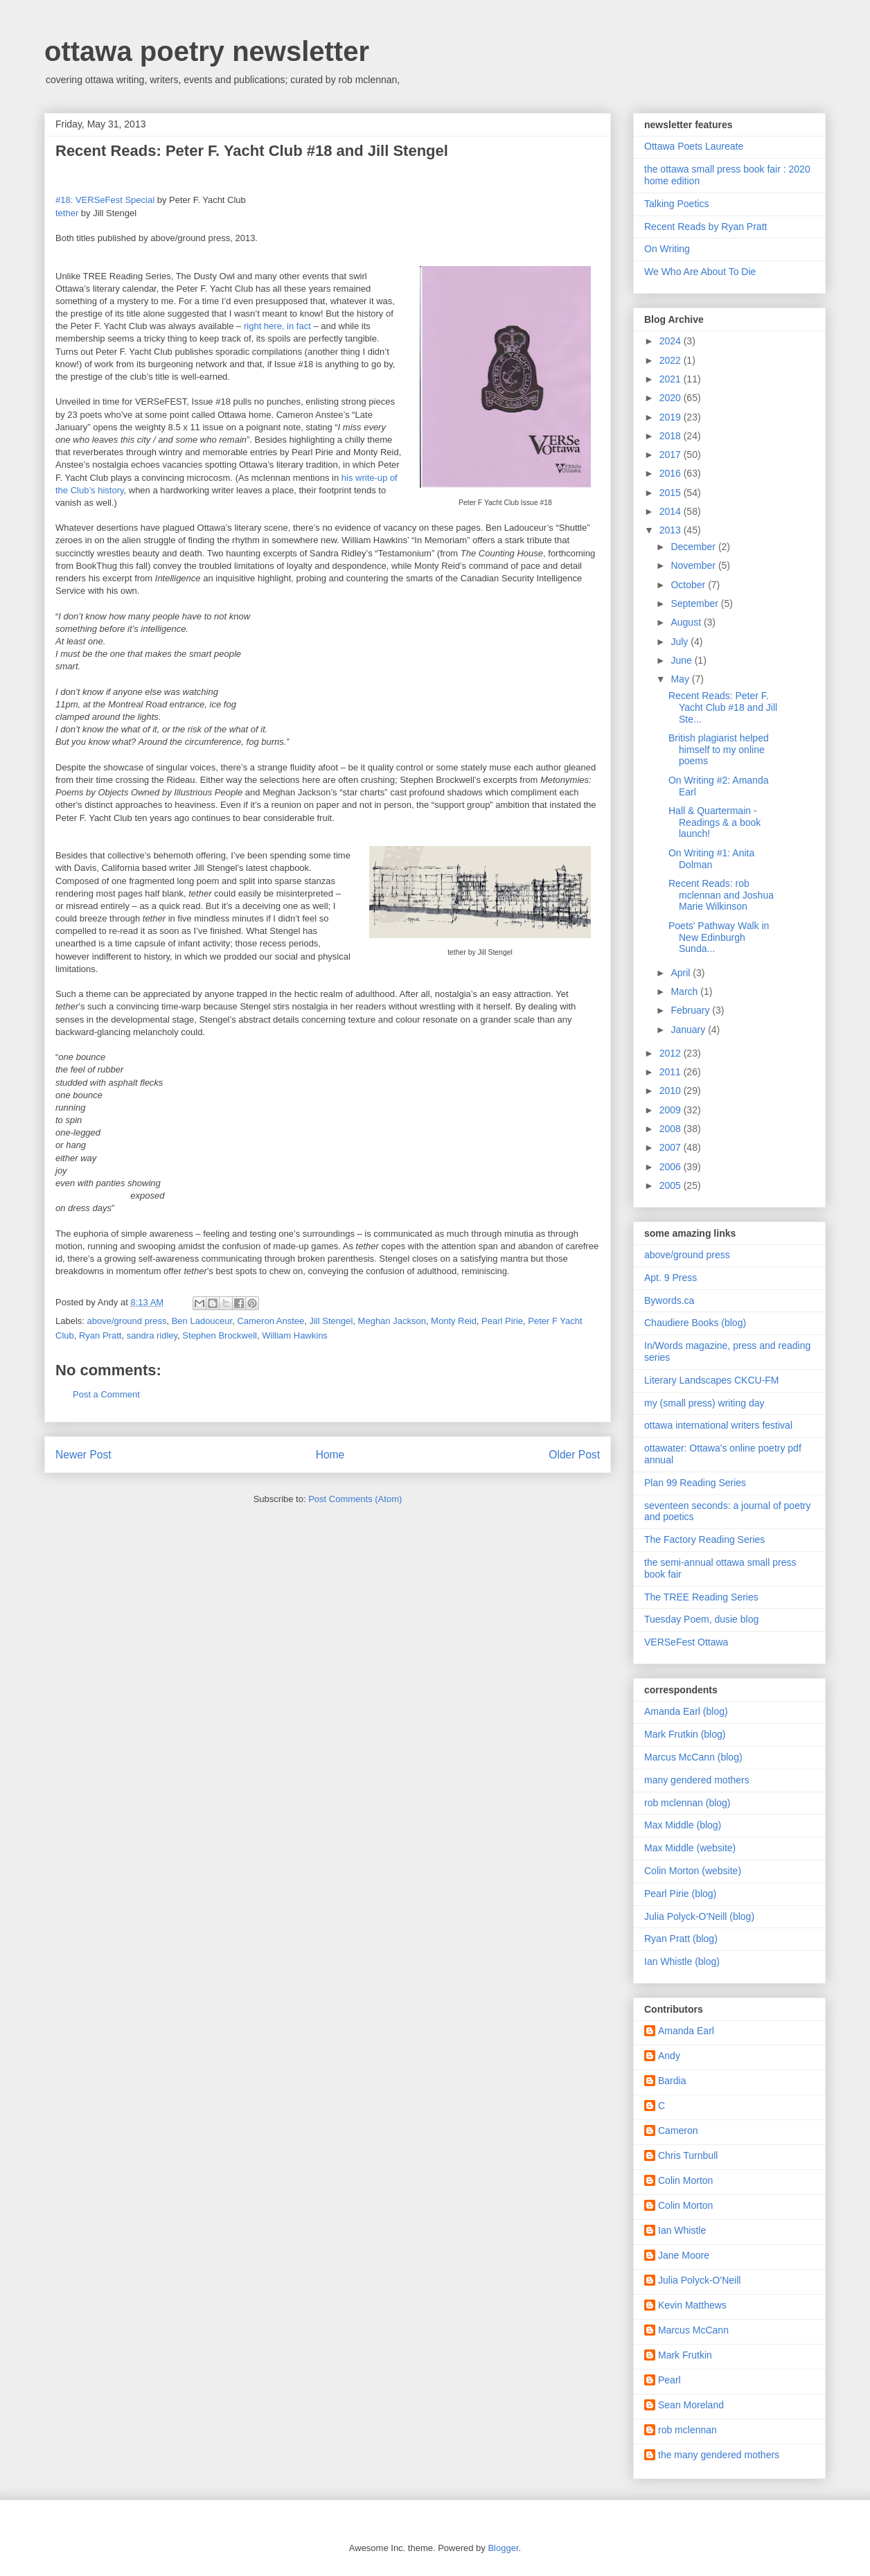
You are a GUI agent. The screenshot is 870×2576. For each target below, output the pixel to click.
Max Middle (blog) (682, 1824)
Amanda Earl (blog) (686, 1711)
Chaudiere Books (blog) (695, 1322)
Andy (669, 2055)
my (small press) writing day (704, 1403)
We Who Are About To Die (700, 271)
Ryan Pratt (100, 1335)
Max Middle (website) (690, 1847)
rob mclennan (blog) (687, 1802)
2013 (671, 530)
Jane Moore (683, 2255)
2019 (671, 417)
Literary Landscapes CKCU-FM (711, 1380)
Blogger (503, 2548)
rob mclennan (687, 2429)
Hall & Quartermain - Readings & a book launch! (714, 822)
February (691, 1010)
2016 (671, 473)
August (687, 622)
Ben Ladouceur (202, 1321)
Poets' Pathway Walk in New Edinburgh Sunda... (718, 937)
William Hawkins (295, 1335)
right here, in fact (277, 326)
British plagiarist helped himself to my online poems (718, 749)
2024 (671, 340)
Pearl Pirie (502, 1321)
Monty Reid (454, 1321)
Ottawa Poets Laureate (693, 146)
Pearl (669, 2379)
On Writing (667, 248)
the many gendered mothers (718, 2454)
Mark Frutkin (685, 2355)
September (695, 603)
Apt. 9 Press (670, 1277)
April (682, 972)
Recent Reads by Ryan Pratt (705, 226)
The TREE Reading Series (701, 1597)
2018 (671, 435)
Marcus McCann (693, 2330)
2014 (671, 511)
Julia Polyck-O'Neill (699, 2280)
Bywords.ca (669, 1300)
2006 (671, 1166)
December (694, 546)
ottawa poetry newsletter (206, 51)
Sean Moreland (691, 2404)
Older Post (574, 1455)
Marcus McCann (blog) (693, 1757)
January (689, 1029)
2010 (671, 1090)
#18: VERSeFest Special (104, 200)
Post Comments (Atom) (355, 1499)
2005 (671, 1185)
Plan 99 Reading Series (695, 1482)
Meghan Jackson (392, 1321)
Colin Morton (685, 2180)
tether (66, 213)
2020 (671, 397)
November (694, 565)
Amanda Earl (686, 2030)
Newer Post (83, 1455)
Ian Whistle (682, 2230)
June (682, 660)
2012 (671, 1053)
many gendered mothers (696, 1779)
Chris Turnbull (688, 2155)
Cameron (678, 2130)
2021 (671, 379)
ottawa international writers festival (718, 1425)
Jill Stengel (331, 1321)
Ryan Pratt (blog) (681, 1938)
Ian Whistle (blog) (682, 1961)
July (681, 641)
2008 (671, 1128)
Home (330, 1455)
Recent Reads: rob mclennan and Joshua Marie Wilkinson (721, 895)
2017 (671, 454)
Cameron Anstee (270, 1321)
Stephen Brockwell (219, 1335)
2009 (671, 1109)
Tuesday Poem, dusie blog (701, 1619)
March (685, 991)
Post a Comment (106, 1394)
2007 (671, 1147)
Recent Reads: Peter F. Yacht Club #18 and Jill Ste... (722, 707)
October (689, 584)
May (681, 679)
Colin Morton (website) (692, 1870)
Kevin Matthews (692, 2305)
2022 (671, 360)
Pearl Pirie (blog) (680, 1893)
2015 (671, 492)
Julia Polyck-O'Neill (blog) (699, 1916)
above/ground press (127, 1321)
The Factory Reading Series (704, 1539)
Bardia (672, 2080)
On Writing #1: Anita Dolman (711, 858)
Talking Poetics (676, 203)
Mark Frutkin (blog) (684, 1734)
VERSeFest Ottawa (686, 1642)
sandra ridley (152, 1335)
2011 (671, 1071)
